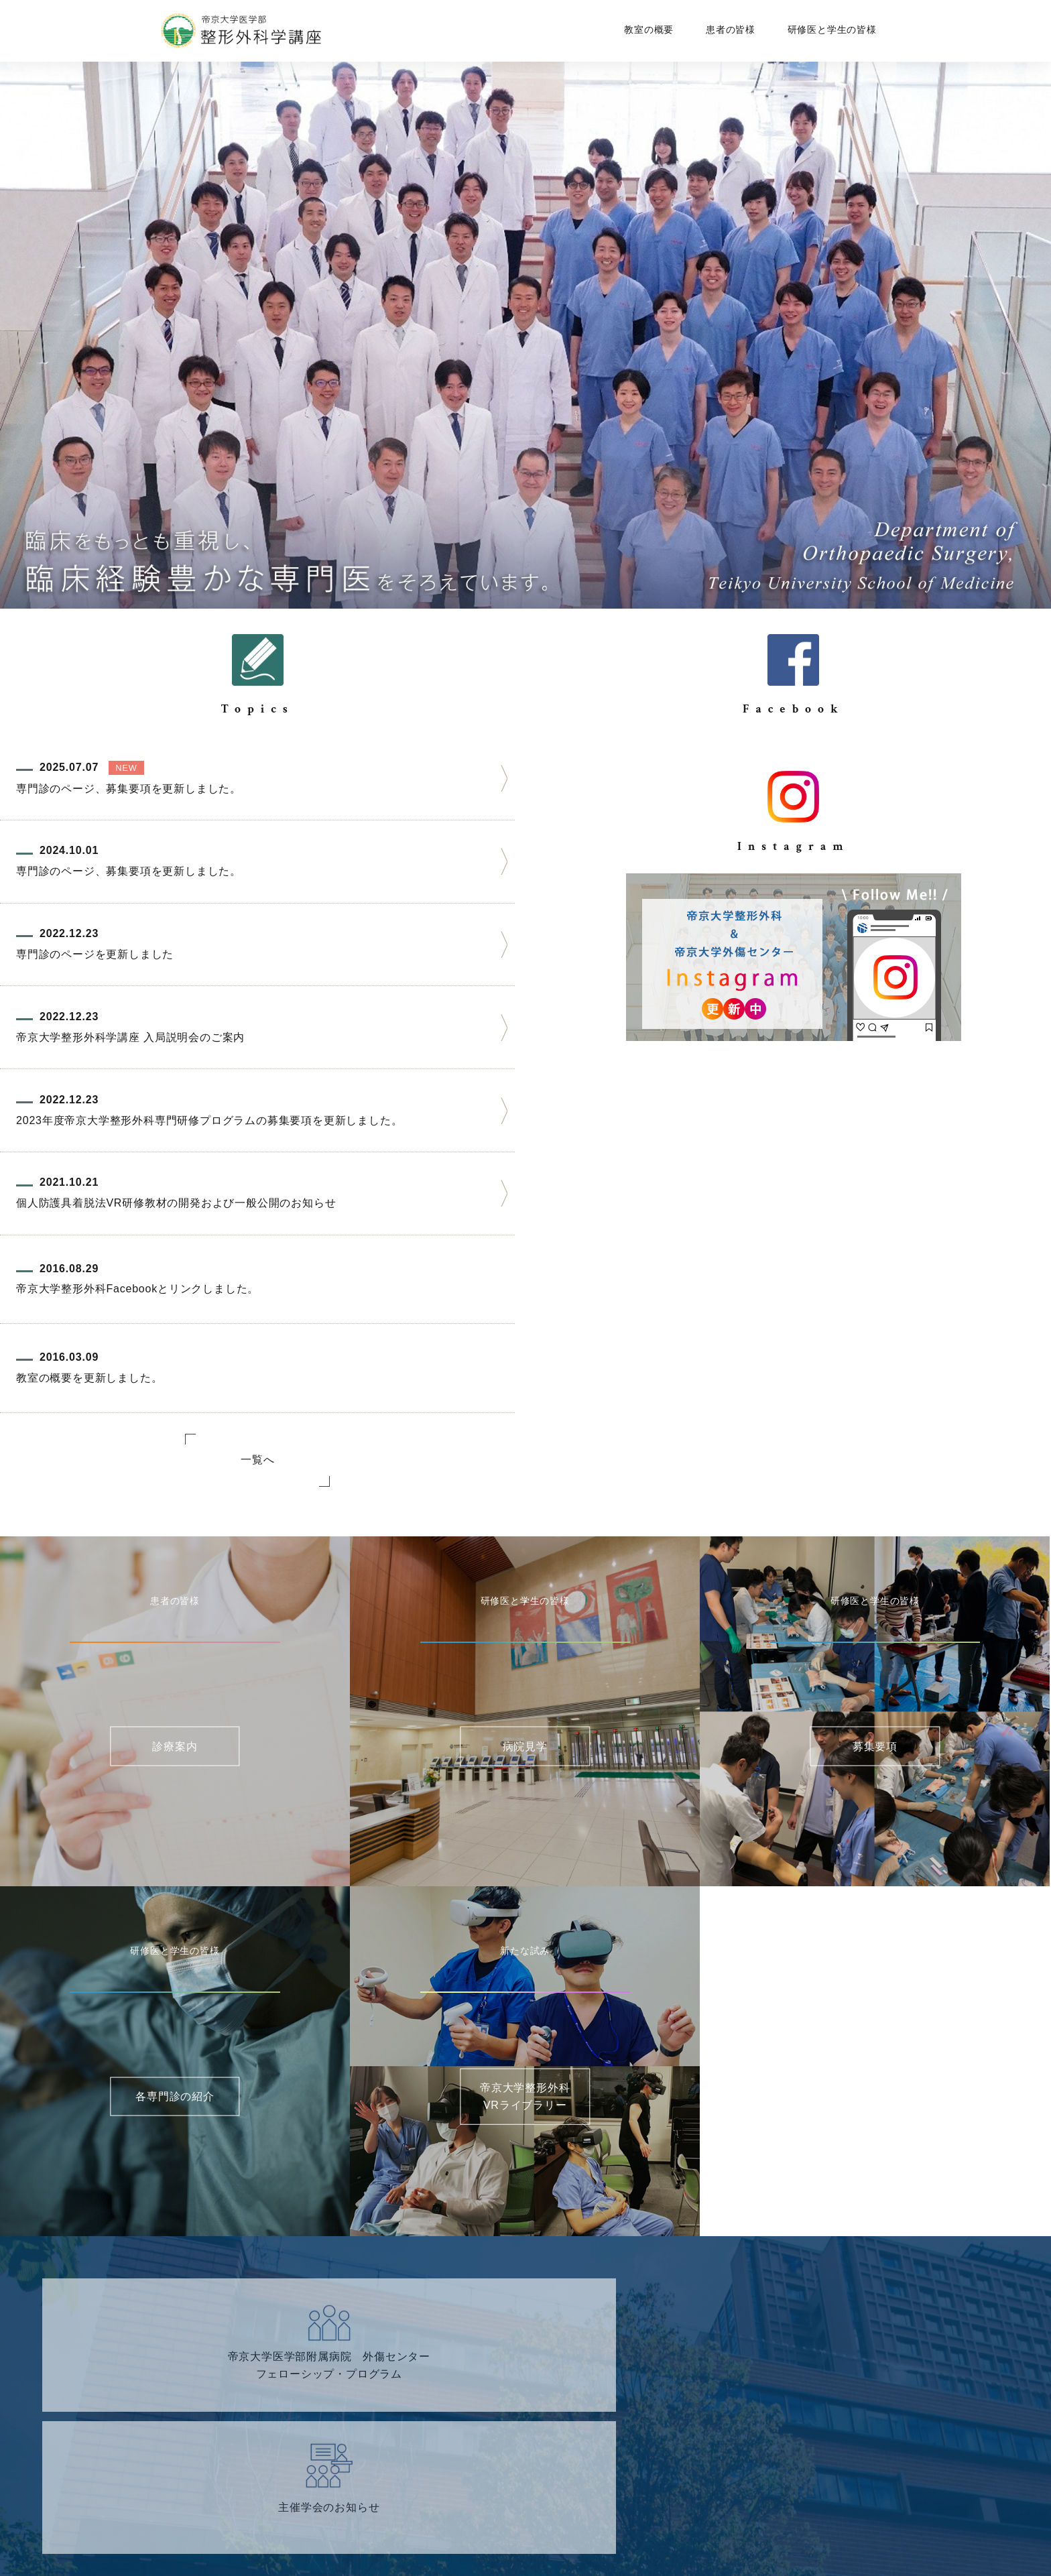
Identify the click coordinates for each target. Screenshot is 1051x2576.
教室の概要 (657, 29)
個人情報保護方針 (520, 2518)
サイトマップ (428, 2518)
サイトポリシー (619, 2518)
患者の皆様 (733, 29)
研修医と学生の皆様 (829, 29)
